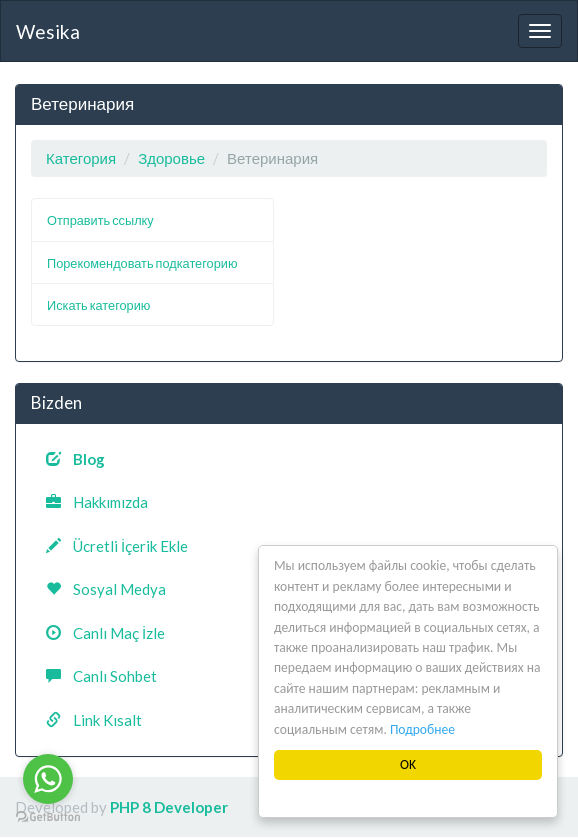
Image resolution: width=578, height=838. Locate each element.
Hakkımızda (97, 502)
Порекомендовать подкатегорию (142, 263)
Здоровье (171, 158)
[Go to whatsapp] (48, 779)
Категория (81, 158)
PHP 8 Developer (169, 807)
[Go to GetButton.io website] (48, 817)
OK (408, 764)
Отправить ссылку (100, 220)
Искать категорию (98, 305)
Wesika (48, 31)
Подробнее (422, 729)
